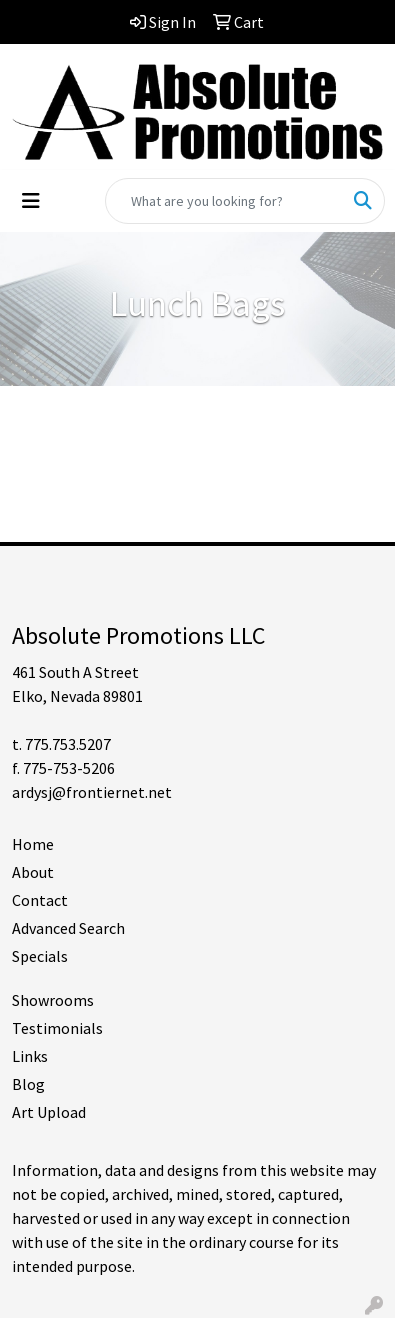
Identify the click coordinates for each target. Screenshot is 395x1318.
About (33, 872)
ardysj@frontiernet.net (92, 792)
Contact (40, 900)
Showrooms (53, 1000)
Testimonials (57, 1028)
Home (33, 844)
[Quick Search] (224, 201)
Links (30, 1056)
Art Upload (49, 1112)
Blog (28, 1084)
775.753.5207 (68, 744)
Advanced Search (68, 928)
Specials (40, 956)
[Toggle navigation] (31, 201)
